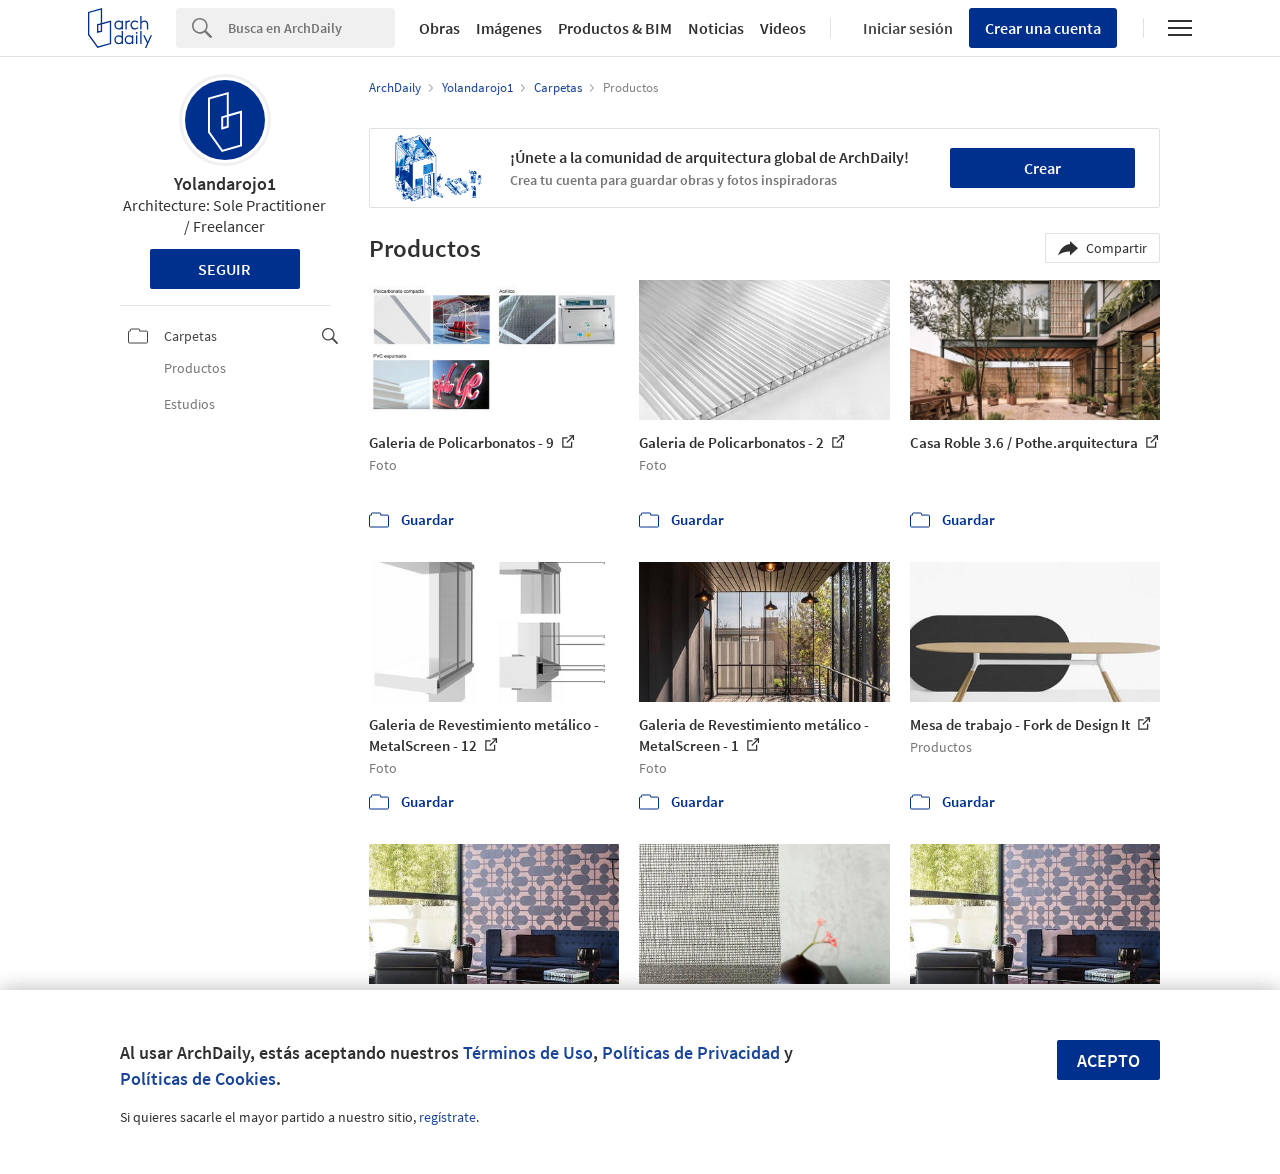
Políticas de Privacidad (691, 1052)
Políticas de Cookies (198, 1078)
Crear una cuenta (1043, 28)
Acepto (1108, 1060)
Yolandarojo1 (225, 183)
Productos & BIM (615, 28)
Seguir (224, 269)
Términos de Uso (528, 1052)
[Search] (311, 28)
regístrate (447, 1117)
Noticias (716, 28)
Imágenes (509, 28)
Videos (783, 28)
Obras (439, 28)
